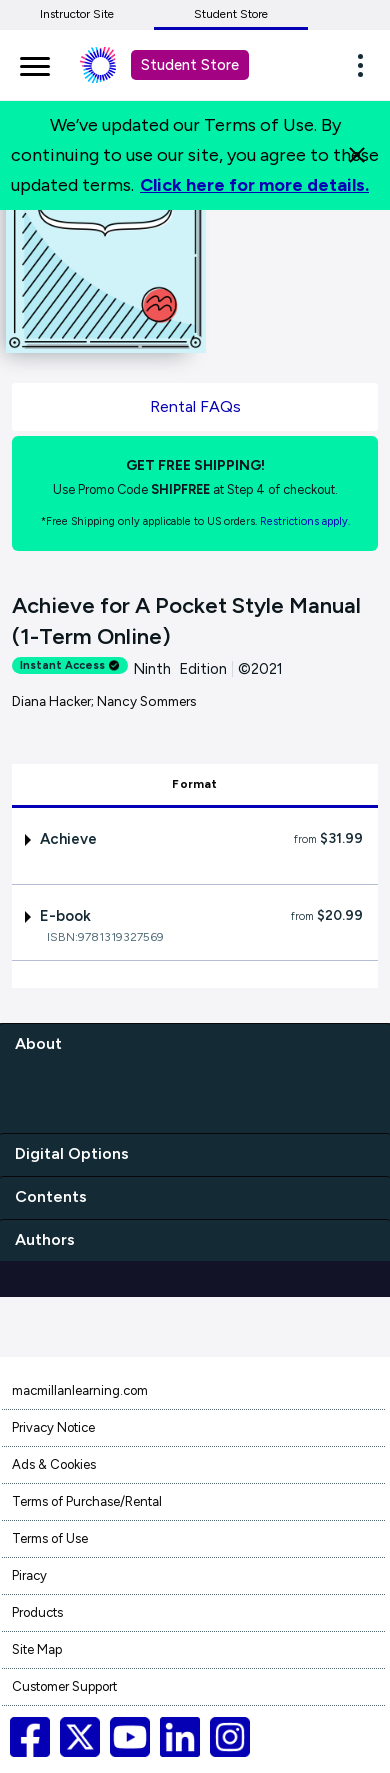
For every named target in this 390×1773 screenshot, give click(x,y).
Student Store (231, 14)
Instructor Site (77, 14)
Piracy (29, 1575)
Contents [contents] (51, 1196)
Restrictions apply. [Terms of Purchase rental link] (305, 521)
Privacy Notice (53, 1427)
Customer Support (64, 1686)
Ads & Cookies (54, 1464)
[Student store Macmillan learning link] (113, 65)
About (38, 1043)
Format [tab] (194, 784)
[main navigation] (35, 63)
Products (37, 1612)
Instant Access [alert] (70, 665)
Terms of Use (50, 1538)
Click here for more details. (254, 185)
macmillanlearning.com (80, 1390)
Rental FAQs (195, 406)
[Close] (357, 155)
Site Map (37, 1649)
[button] (366, 65)
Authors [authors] (45, 1239)
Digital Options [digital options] (72, 1153)
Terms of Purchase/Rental (87, 1501)
